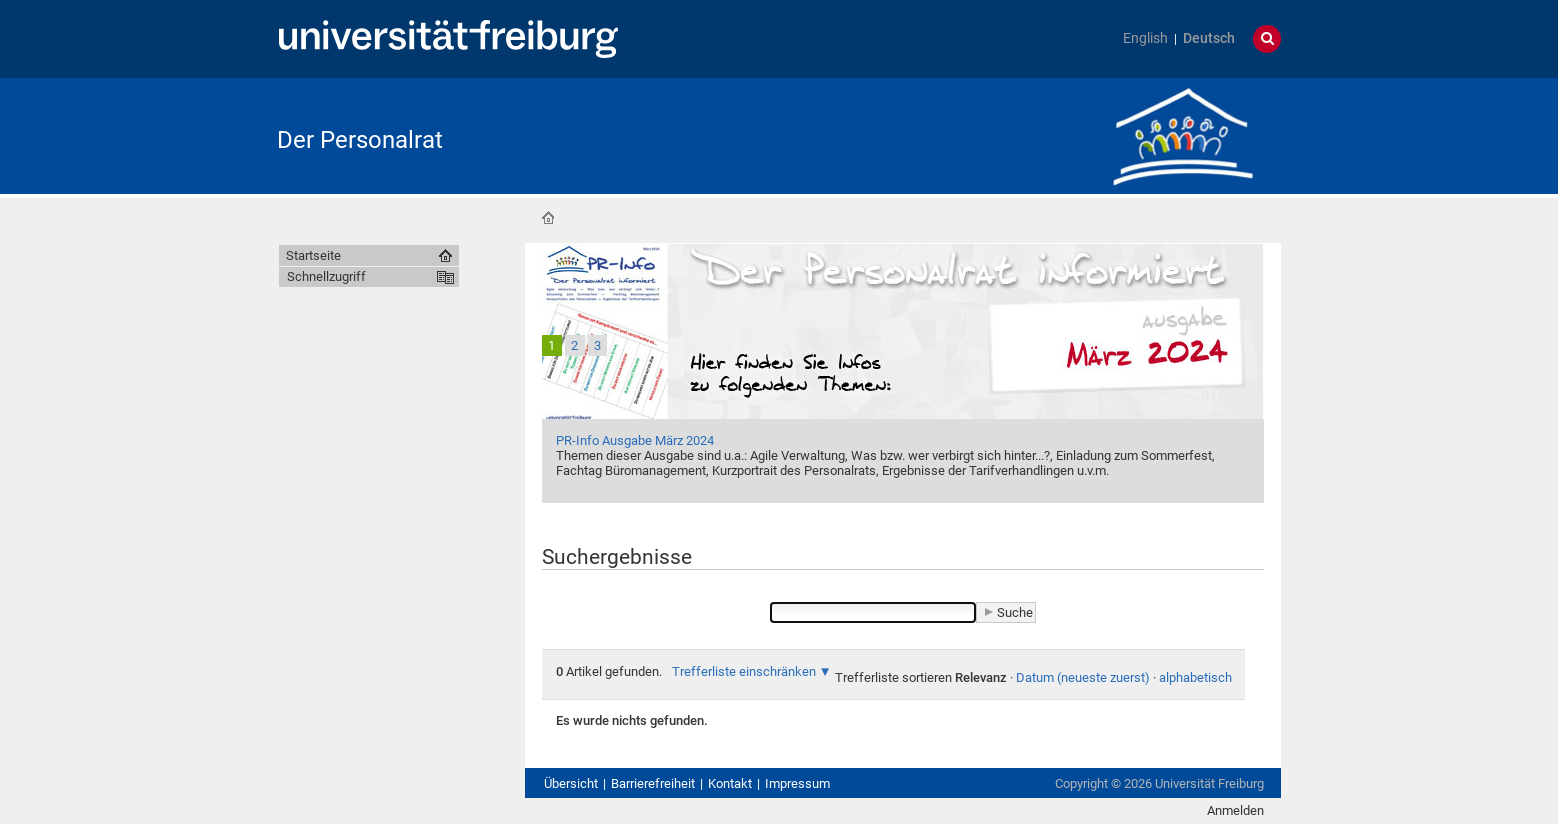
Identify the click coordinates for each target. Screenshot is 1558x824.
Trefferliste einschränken (744, 671)
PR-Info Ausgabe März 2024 (635, 440)
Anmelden (1235, 810)
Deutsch (1209, 38)
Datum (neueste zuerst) (1083, 677)
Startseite (548, 218)
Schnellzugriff (326, 276)
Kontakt (730, 783)
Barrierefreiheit (653, 783)
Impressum (797, 783)
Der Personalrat (360, 140)
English (1145, 38)
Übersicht (571, 783)
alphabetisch (1195, 677)
